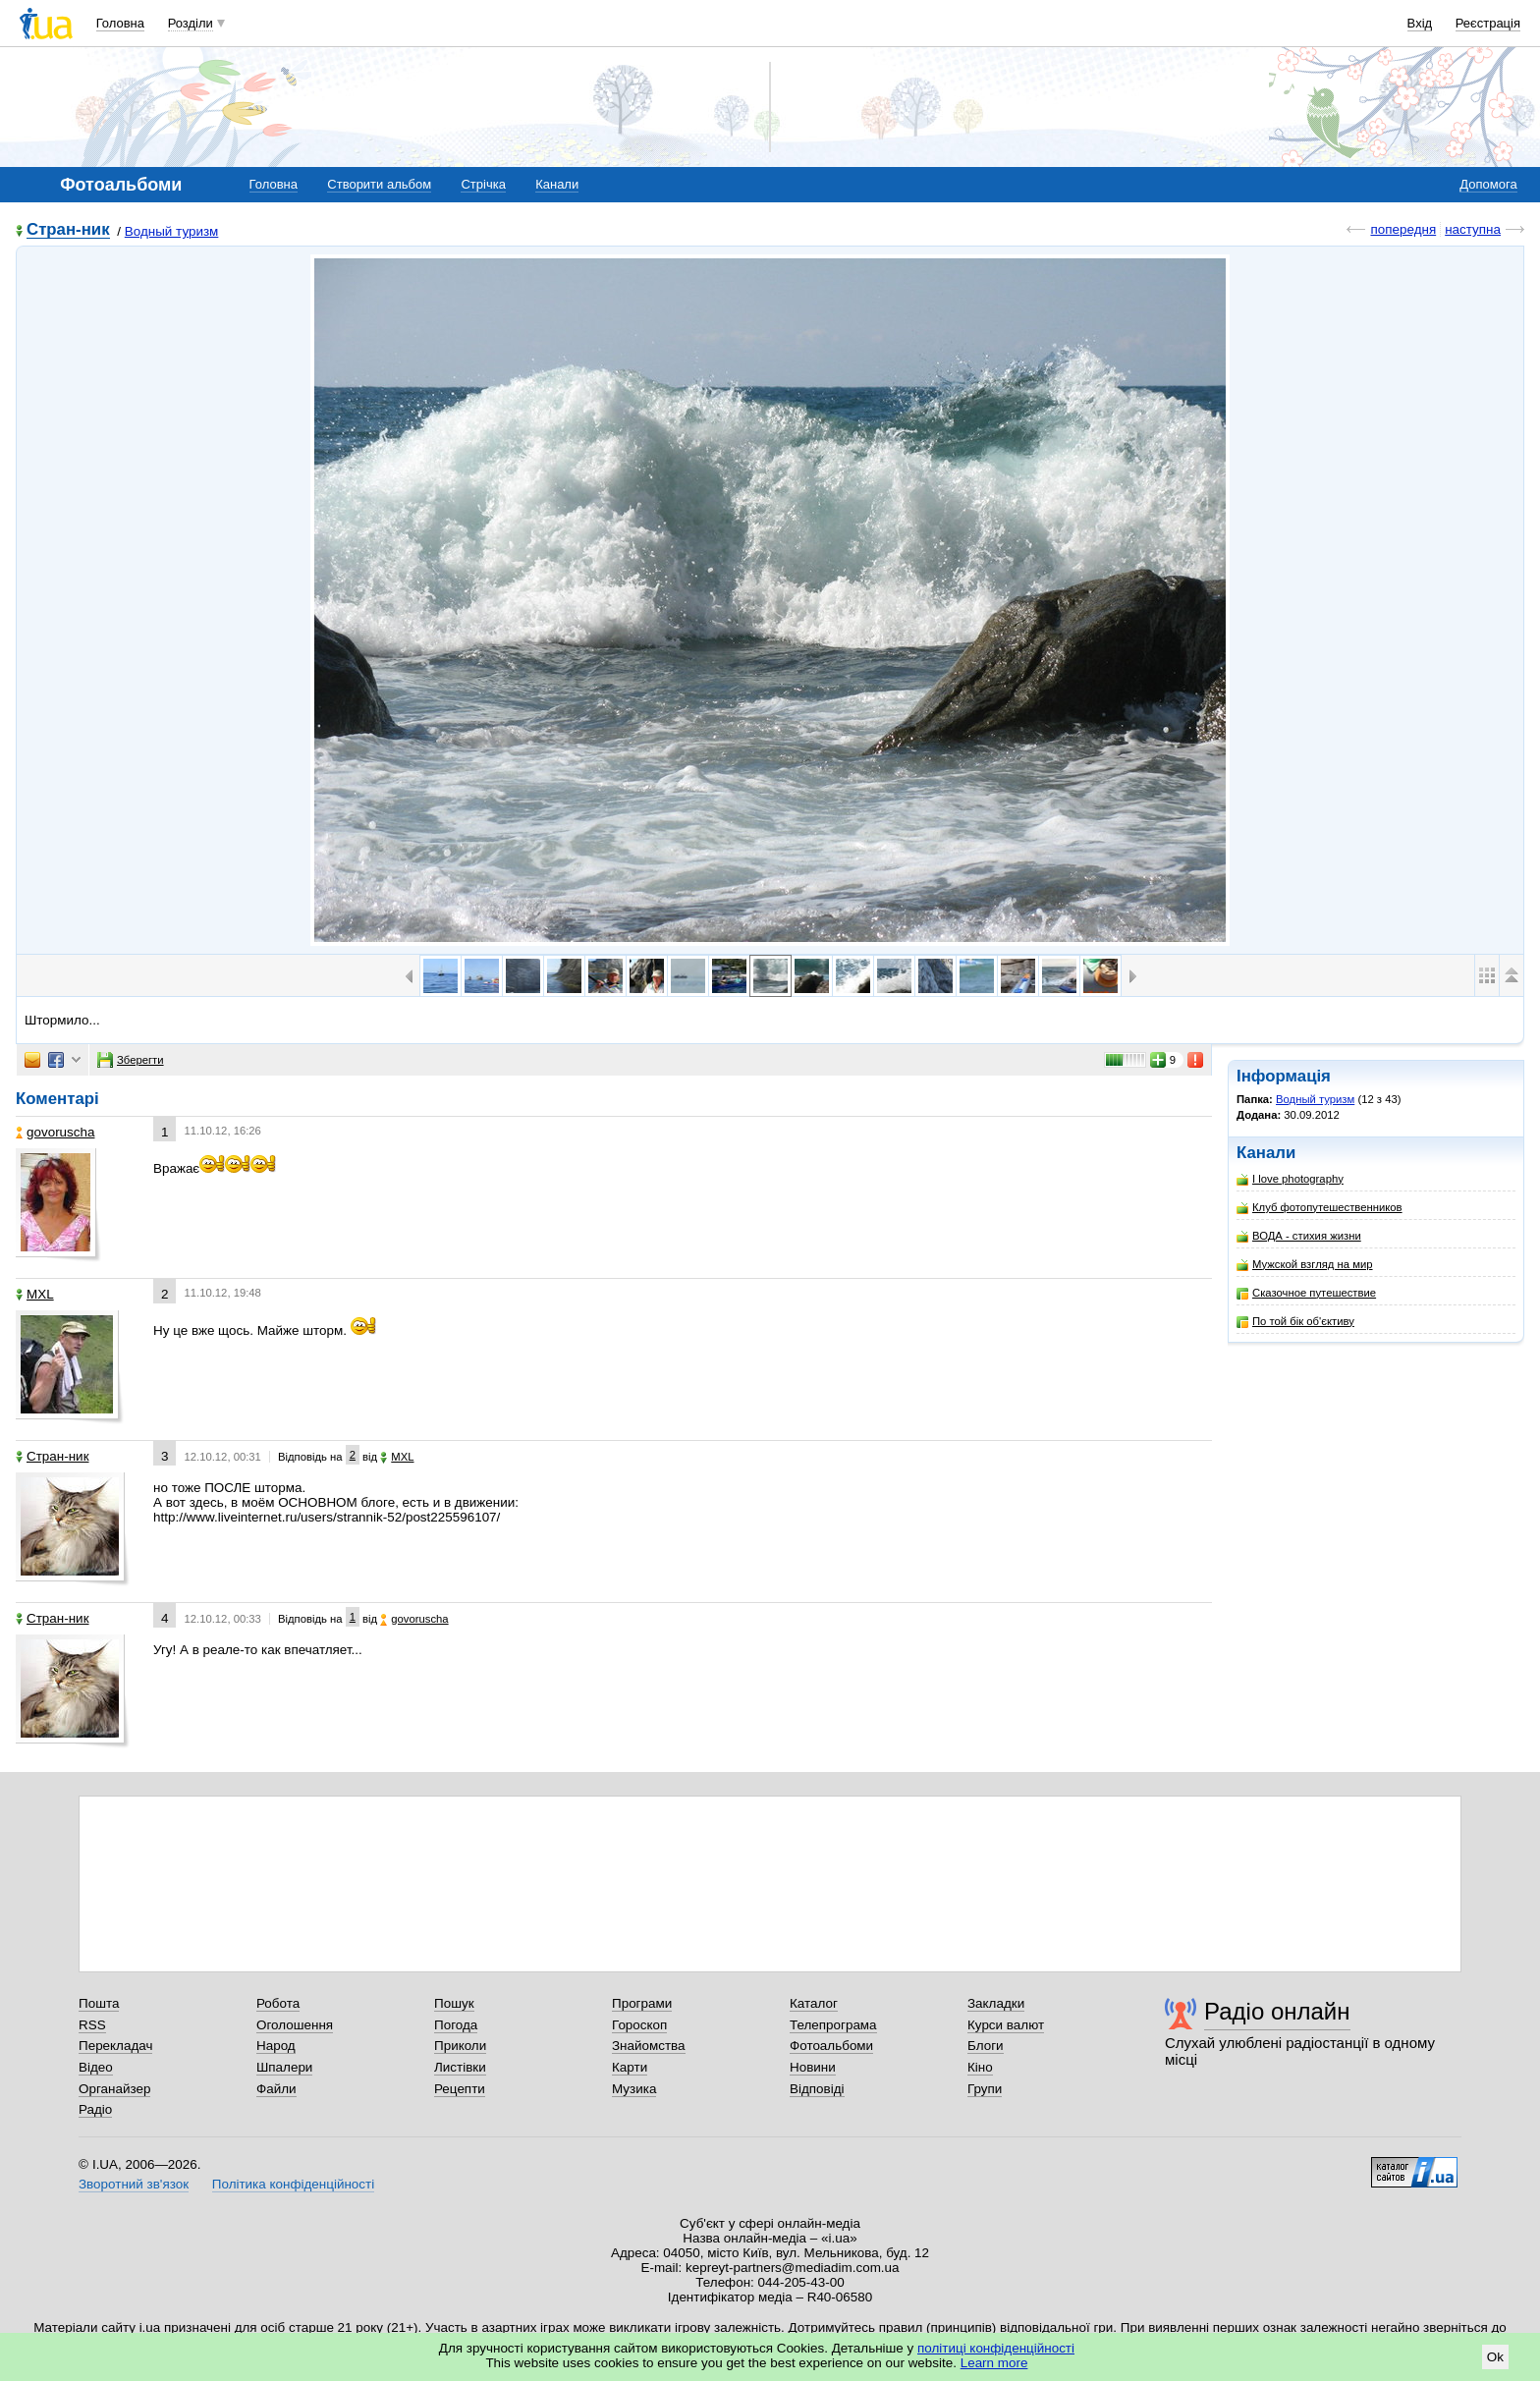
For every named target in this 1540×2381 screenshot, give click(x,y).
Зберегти (130, 1060)
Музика (634, 2088)
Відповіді (817, 2088)
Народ (276, 2045)
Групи (984, 2088)
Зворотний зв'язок (134, 2184)
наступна (1473, 229)
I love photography (1290, 1179)
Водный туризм (172, 231)
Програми (642, 2003)
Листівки (460, 2067)
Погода (455, 2025)
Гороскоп (639, 2025)
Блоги (985, 2045)
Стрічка (483, 184)
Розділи (190, 23)
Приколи (460, 2045)
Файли (276, 2088)
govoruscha (55, 1132)
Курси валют (1005, 2025)
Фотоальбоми (831, 2045)
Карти (629, 2067)
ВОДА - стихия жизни (1299, 1236)
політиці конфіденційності (995, 2348)
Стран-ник (68, 230)
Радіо (95, 2109)
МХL (35, 1294)
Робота (278, 2003)
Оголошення (294, 2025)
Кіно (980, 2067)
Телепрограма (833, 2025)
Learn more (994, 2362)
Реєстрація (1488, 23)
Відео (96, 2067)
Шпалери (284, 2067)
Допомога (1487, 184)
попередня (1403, 229)
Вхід (1420, 23)
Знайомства (649, 2045)
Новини (813, 2067)
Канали (556, 184)
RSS (92, 2025)
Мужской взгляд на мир (1305, 1264)
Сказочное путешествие (1306, 1293)
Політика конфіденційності (293, 2184)
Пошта (99, 2003)
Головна (120, 23)
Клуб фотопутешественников (1319, 1207)
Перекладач (115, 2045)
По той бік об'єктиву (1295, 1321)
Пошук (454, 2003)
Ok (1495, 2357)
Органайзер (114, 2088)
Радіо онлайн (1277, 2011)
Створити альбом (379, 184)
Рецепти (459, 2088)
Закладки (995, 2003)
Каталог (814, 2003)
